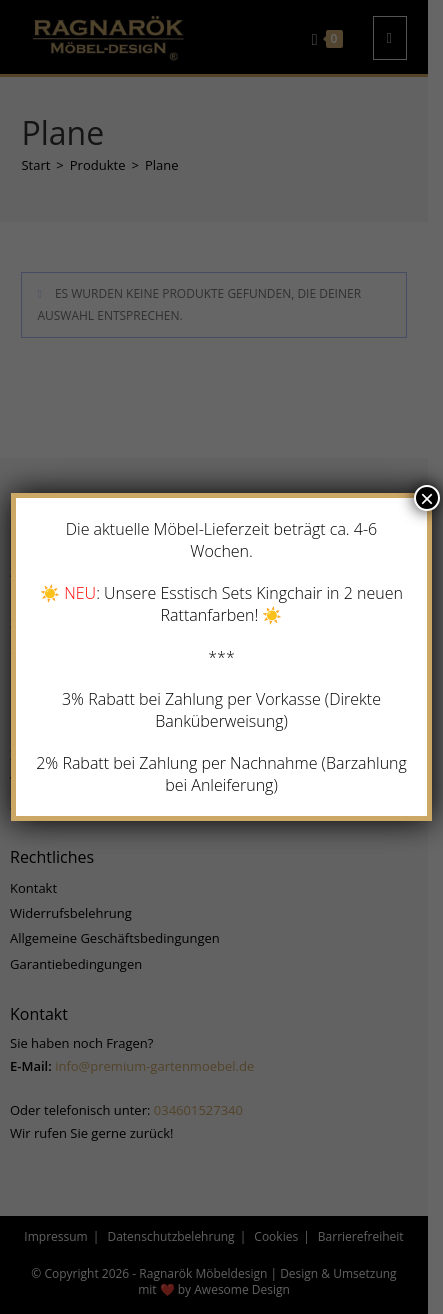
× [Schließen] (427, 498)
